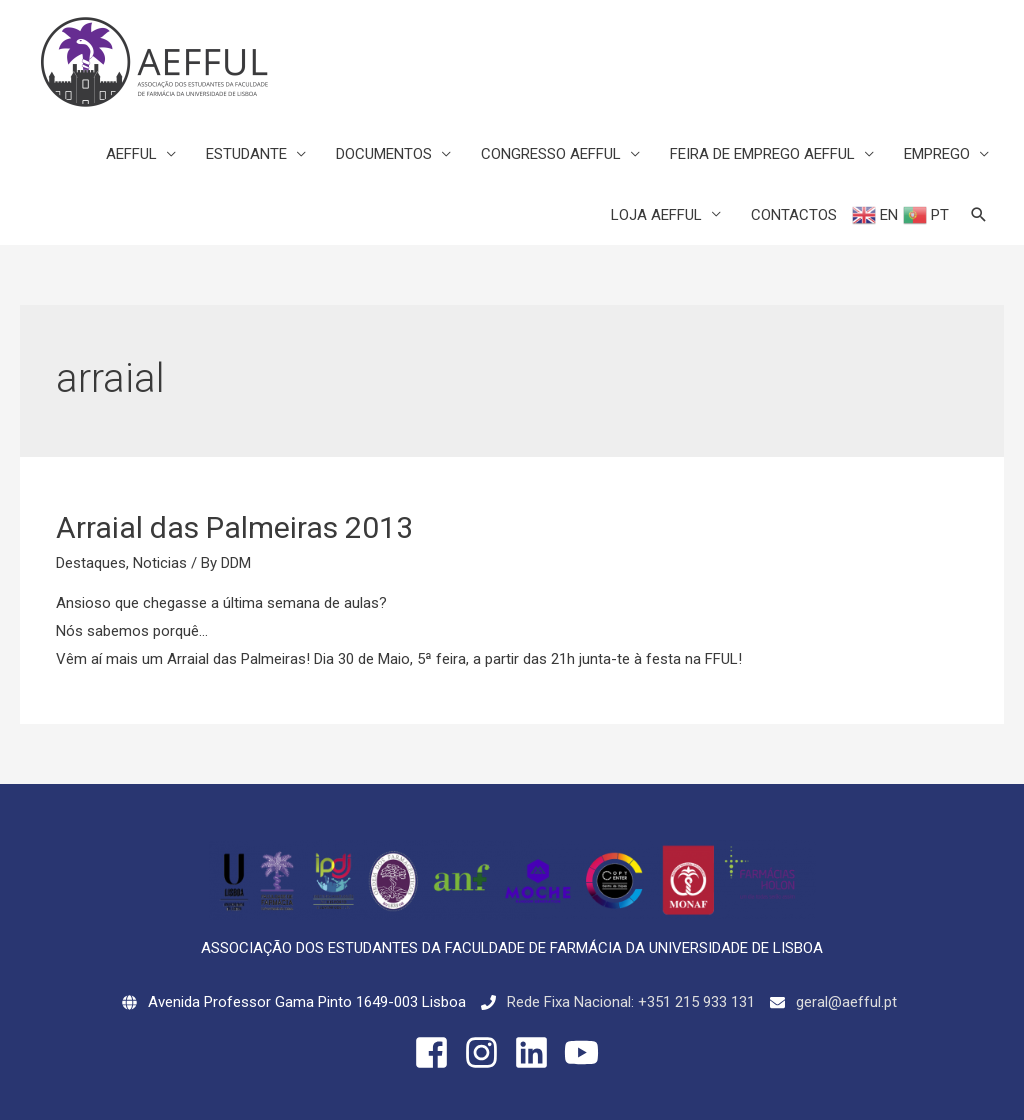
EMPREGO (937, 154)
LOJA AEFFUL (656, 215)
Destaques (91, 563)
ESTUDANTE (246, 154)
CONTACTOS (794, 215)
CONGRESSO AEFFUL (551, 154)
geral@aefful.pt (846, 1002)
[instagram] (487, 1052)
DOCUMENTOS (384, 154)
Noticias (160, 563)
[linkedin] (537, 1052)
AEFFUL (131, 154)
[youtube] (587, 1052)
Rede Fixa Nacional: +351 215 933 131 (631, 1002)
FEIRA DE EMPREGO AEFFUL (762, 154)
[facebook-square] (437, 1052)
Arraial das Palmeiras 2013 (234, 527)
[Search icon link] (979, 215)
